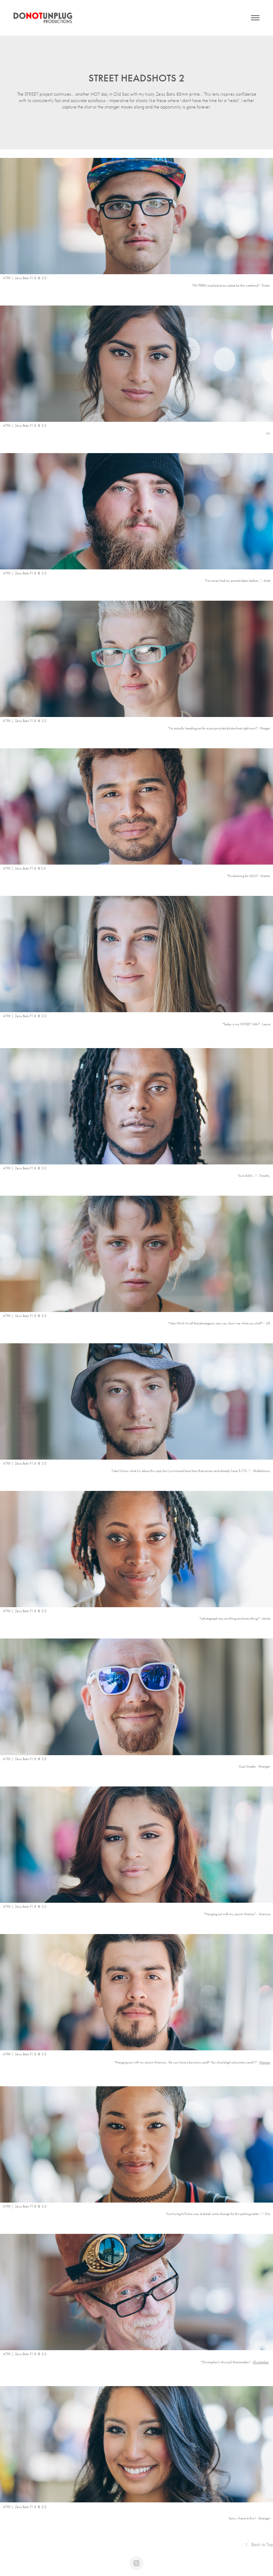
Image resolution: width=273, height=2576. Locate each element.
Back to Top (259, 2545)
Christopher (261, 2362)
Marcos (264, 2062)
